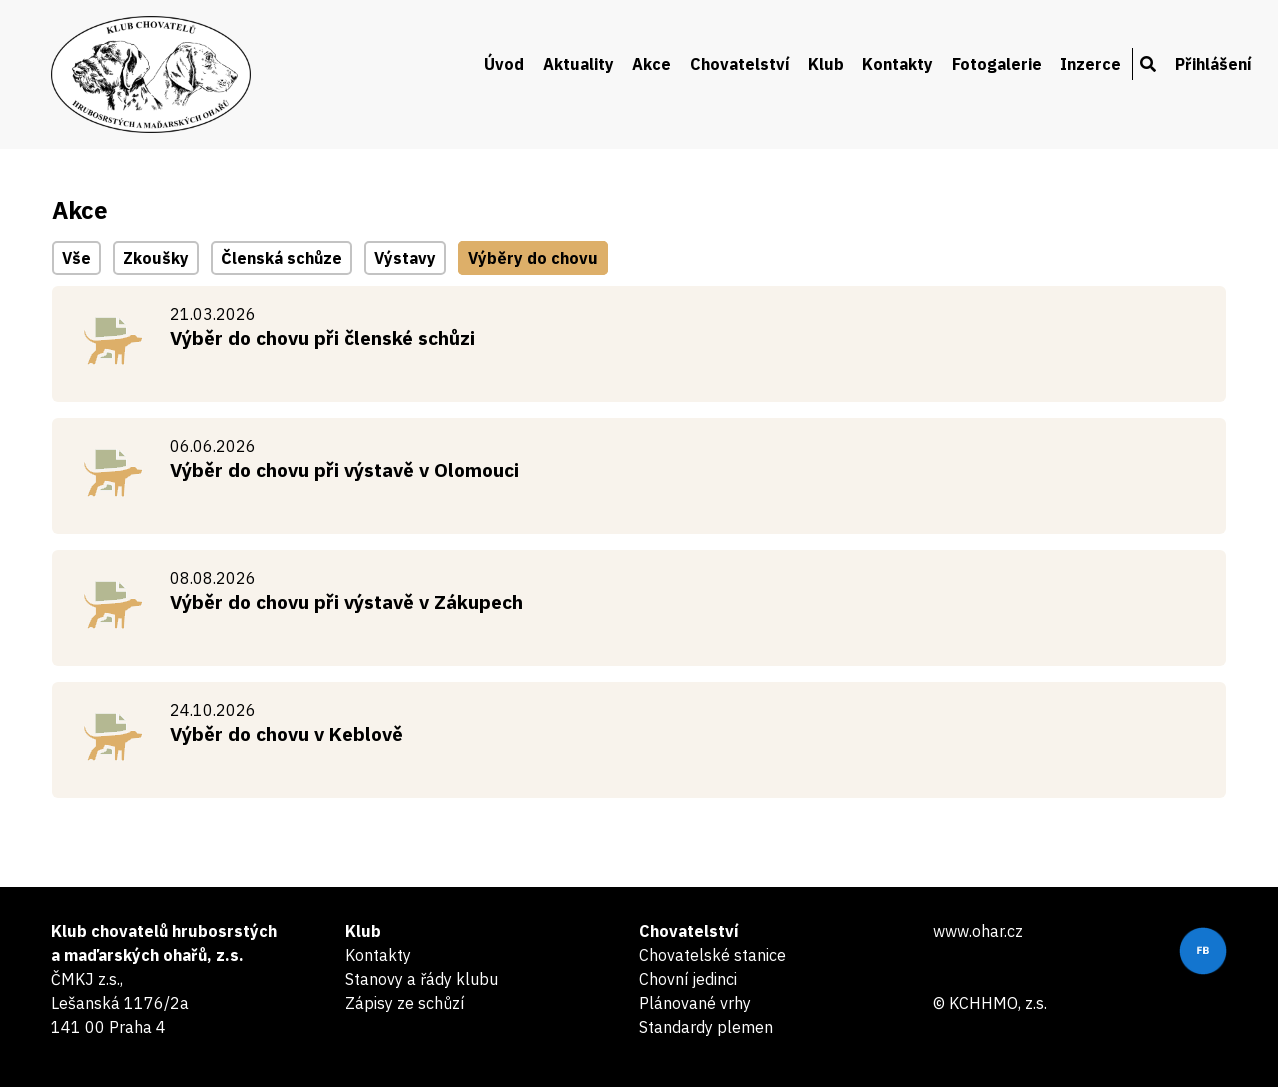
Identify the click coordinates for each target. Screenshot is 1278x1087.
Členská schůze (281, 258)
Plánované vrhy (695, 1003)
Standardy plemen (706, 1027)
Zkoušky (156, 258)
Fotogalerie (997, 64)
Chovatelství (740, 64)
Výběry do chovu (533, 258)
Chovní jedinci (688, 979)
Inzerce (1090, 64)
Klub (826, 64)
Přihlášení (1213, 64)
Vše (76, 258)
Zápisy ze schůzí (404, 1003)
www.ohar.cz (978, 931)
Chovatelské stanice (712, 955)
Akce (651, 64)
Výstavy (405, 258)
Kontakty (897, 64)
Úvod (504, 64)
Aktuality (578, 64)
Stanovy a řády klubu (421, 979)
